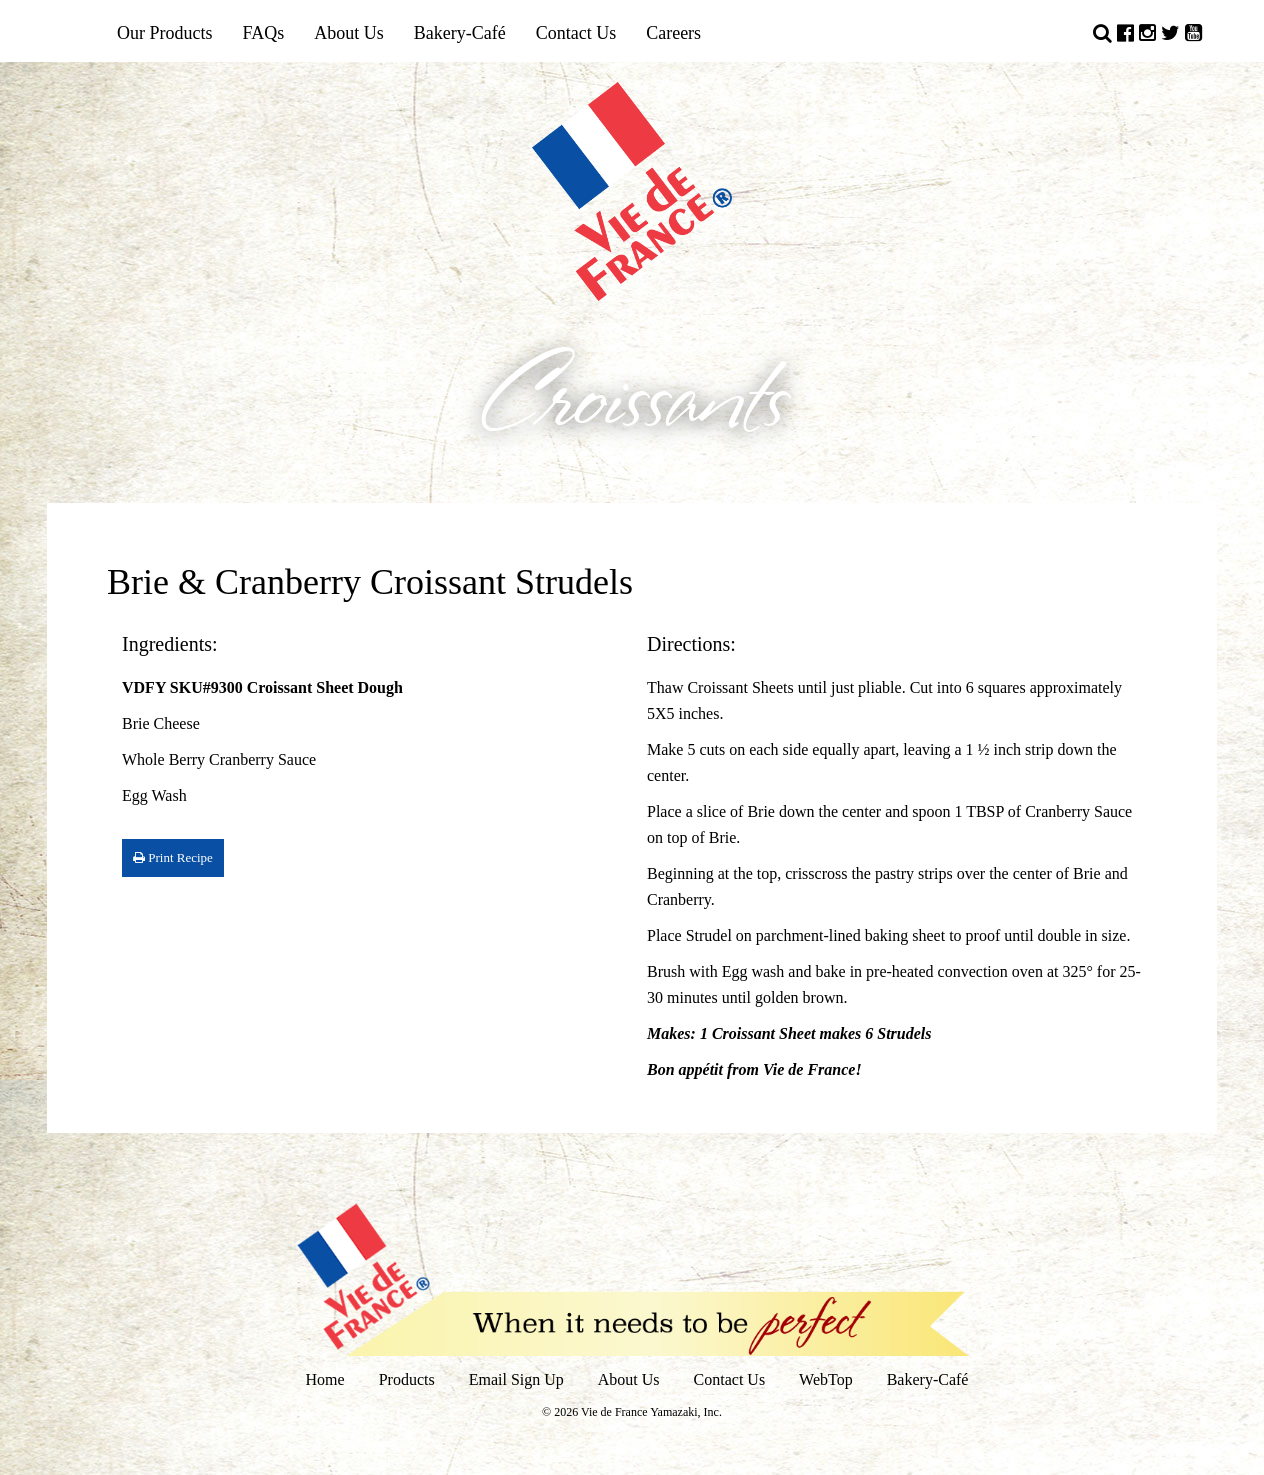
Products (407, 1379)
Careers (673, 33)
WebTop (826, 1379)
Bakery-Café (460, 33)
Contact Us (576, 33)
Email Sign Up (516, 1379)
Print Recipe (173, 857)
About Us (349, 33)
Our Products (165, 33)
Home (325, 1379)
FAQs (264, 33)
